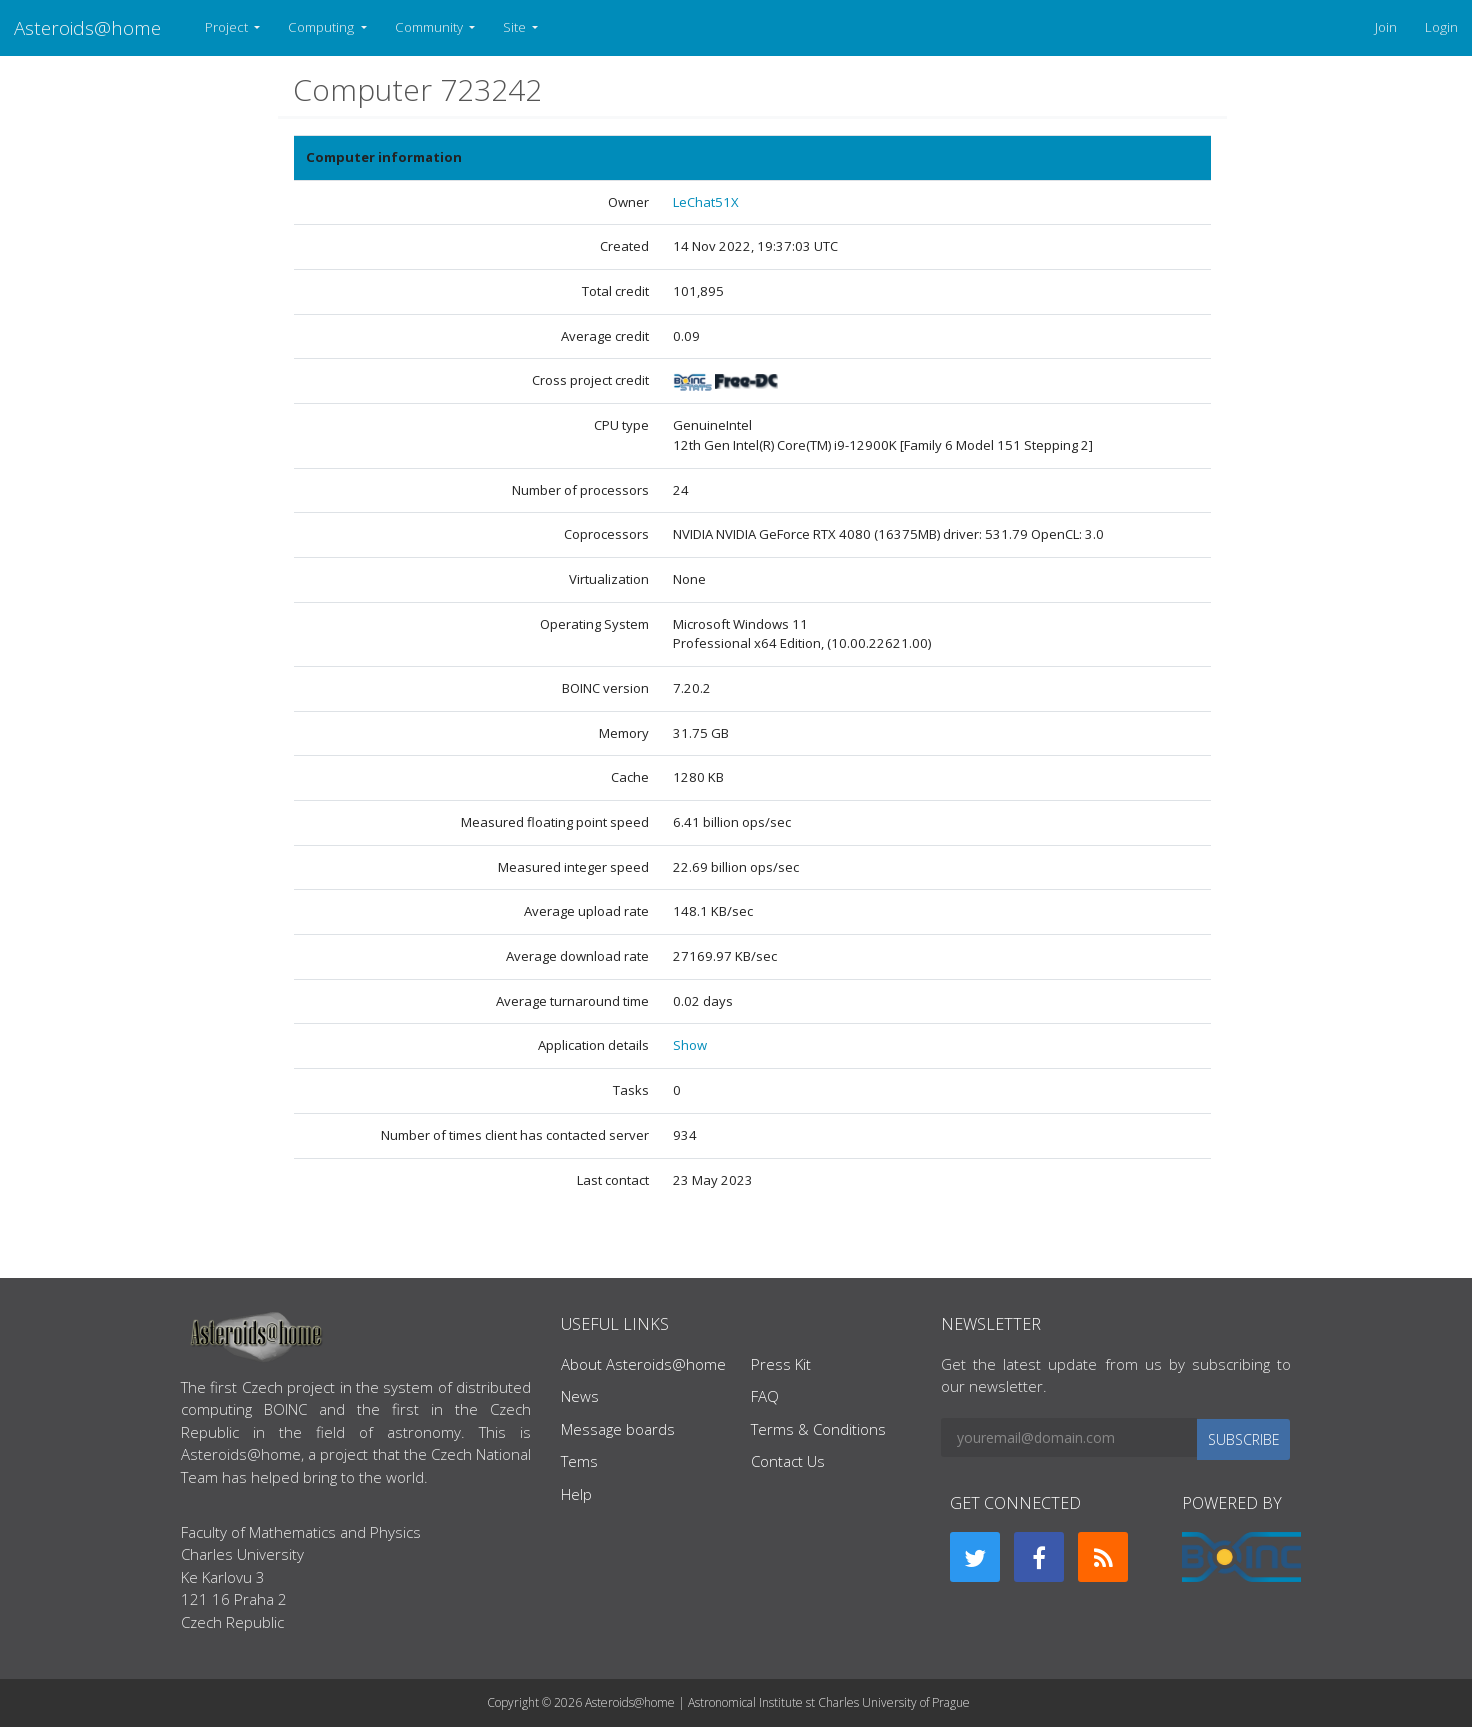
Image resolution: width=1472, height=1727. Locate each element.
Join (1386, 27)
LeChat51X (706, 202)
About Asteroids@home (643, 1364)
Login (1441, 27)
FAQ (765, 1396)
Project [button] (228, 27)
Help (576, 1494)
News (580, 1396)
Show (690, 1045)
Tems (579, 1461)
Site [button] (516, 27)
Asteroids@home (87, 27)
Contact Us (788, 1461)
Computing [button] (322, 27)
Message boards (618, 1429)
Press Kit (781, 1364)
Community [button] (430, 27)
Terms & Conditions (818, 1429)
